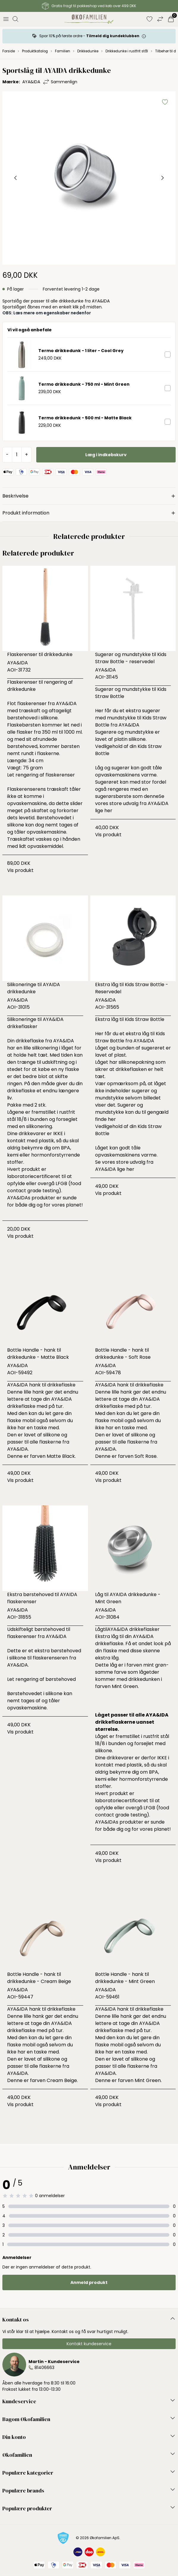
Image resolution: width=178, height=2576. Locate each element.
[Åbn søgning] (15, 19)
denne (151, 796)
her (108, 810)
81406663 (44, 2368)
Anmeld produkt (89, 2282)
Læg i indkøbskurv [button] (106, 455)
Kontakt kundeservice (89, 2344)
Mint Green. (125, 1686)
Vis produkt (20, 870)
